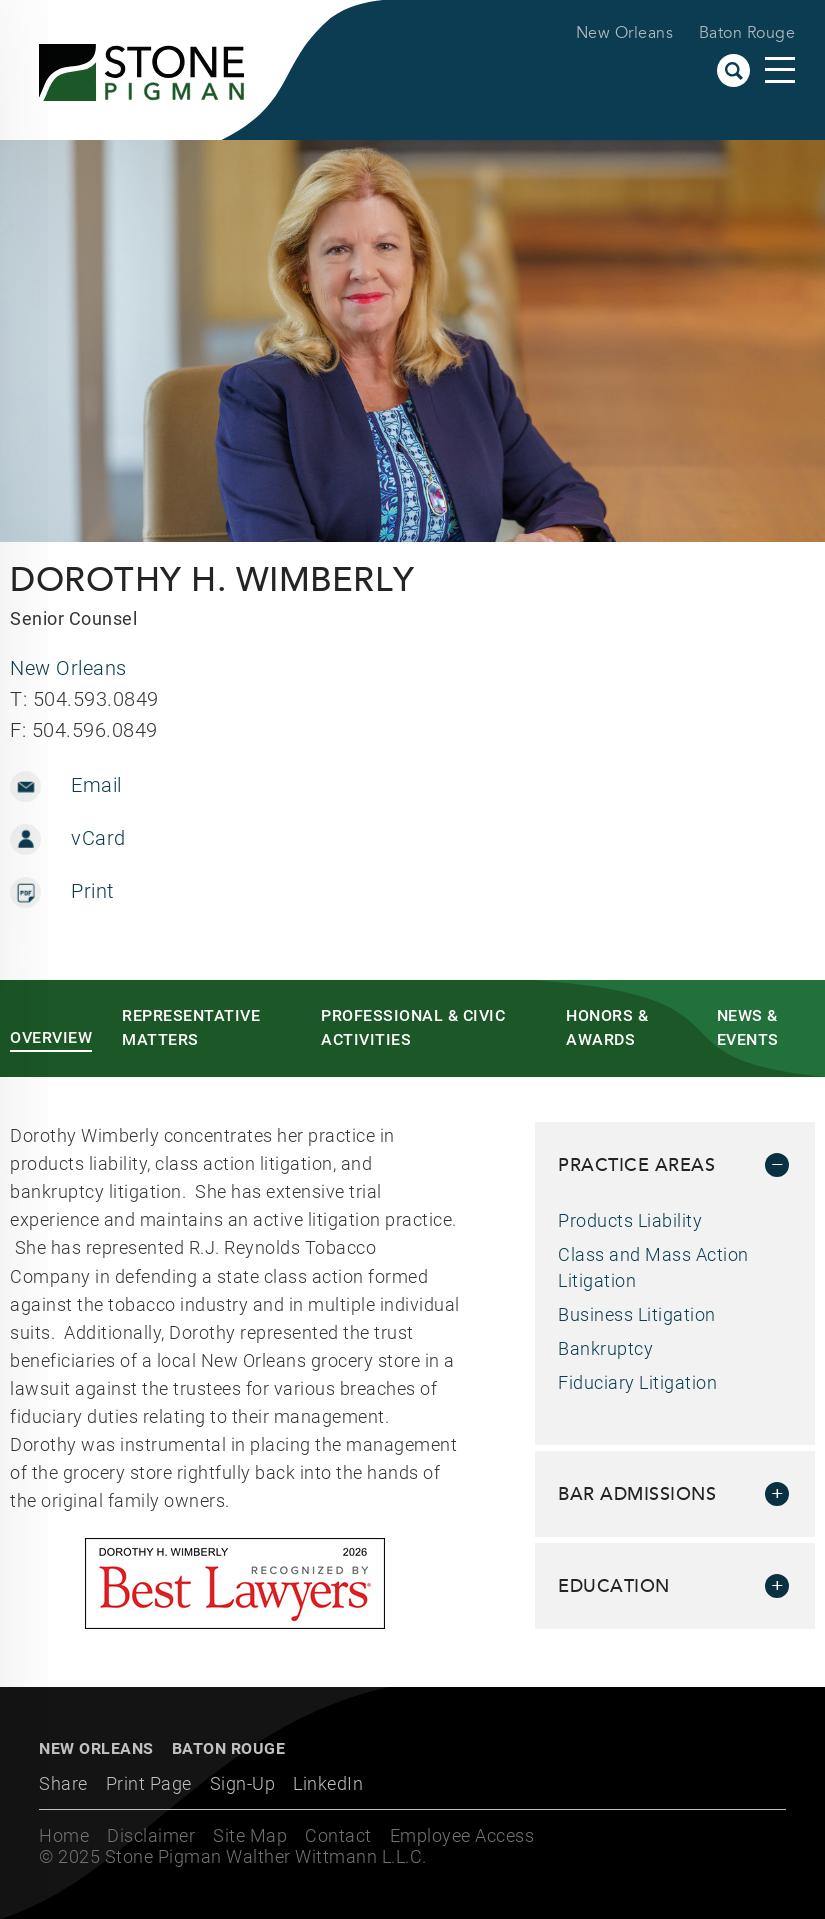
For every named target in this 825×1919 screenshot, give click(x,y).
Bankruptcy (605, 1348)
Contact (338, 1835)
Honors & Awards (607, 1027)
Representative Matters (191, 1027)
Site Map (250, 1835)
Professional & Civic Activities (413, 1027)
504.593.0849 (96, 699)
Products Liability (630, 1220)
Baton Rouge (747, 33)
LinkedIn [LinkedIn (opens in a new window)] (328, 1783)
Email (96, 785)
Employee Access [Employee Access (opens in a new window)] (462, 1835)
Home (64, 1835)
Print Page (149, 1783)
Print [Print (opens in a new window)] (92, 891)
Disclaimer (151, 1835)
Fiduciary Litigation (637, 1382)
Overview (51, 1037)
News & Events (748, 1027)
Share (63, 1783)
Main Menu (780, 70)
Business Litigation (637, 1314)
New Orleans (625, 33)
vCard (98, 838)
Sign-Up (243, 1783)
